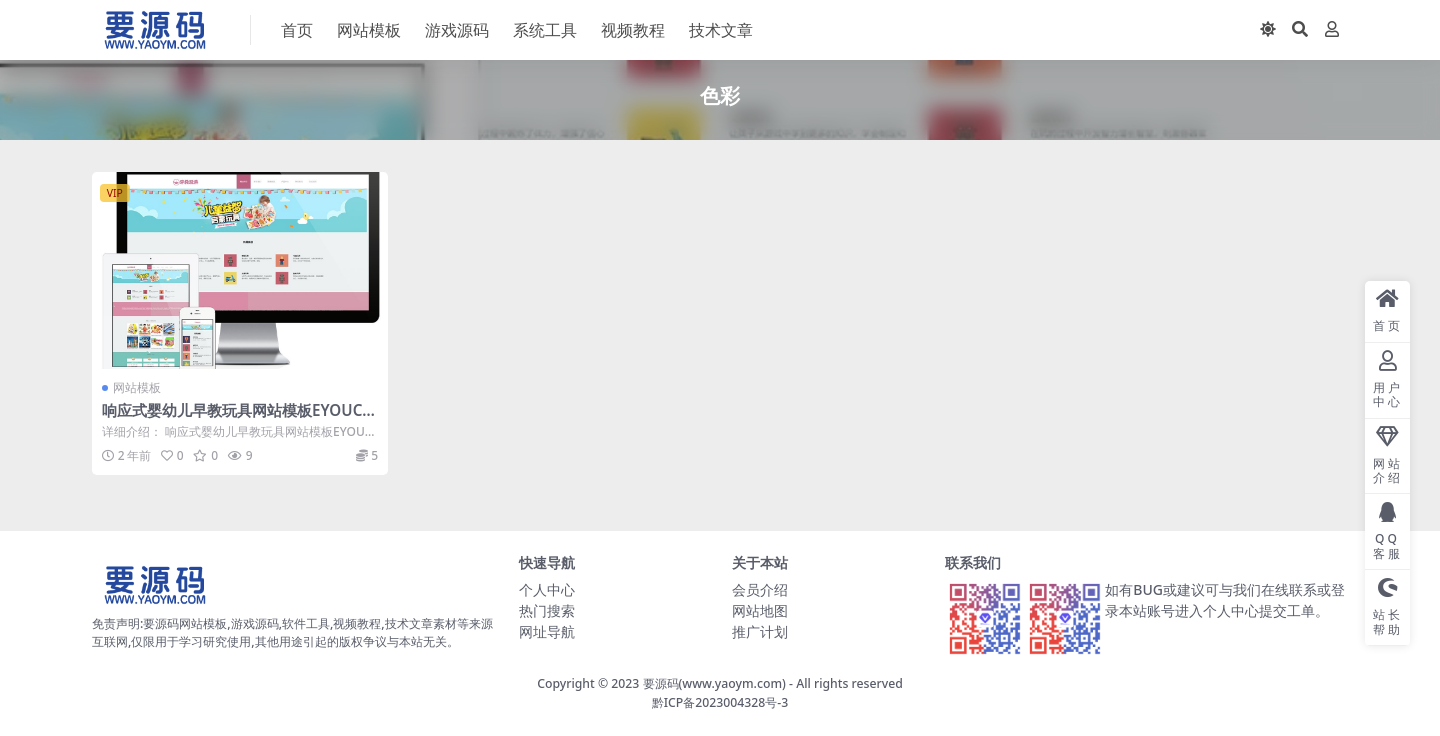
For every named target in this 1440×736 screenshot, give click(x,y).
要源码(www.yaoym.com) (714, 683)
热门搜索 (547, 610)
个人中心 (547, 589)
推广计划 (760, 631)
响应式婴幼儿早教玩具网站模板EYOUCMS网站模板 (239, 419)
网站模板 (137, 387)
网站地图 (760, 610)
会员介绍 (760, 589)
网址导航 (547, 631)
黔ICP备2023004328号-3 (720, 702)
